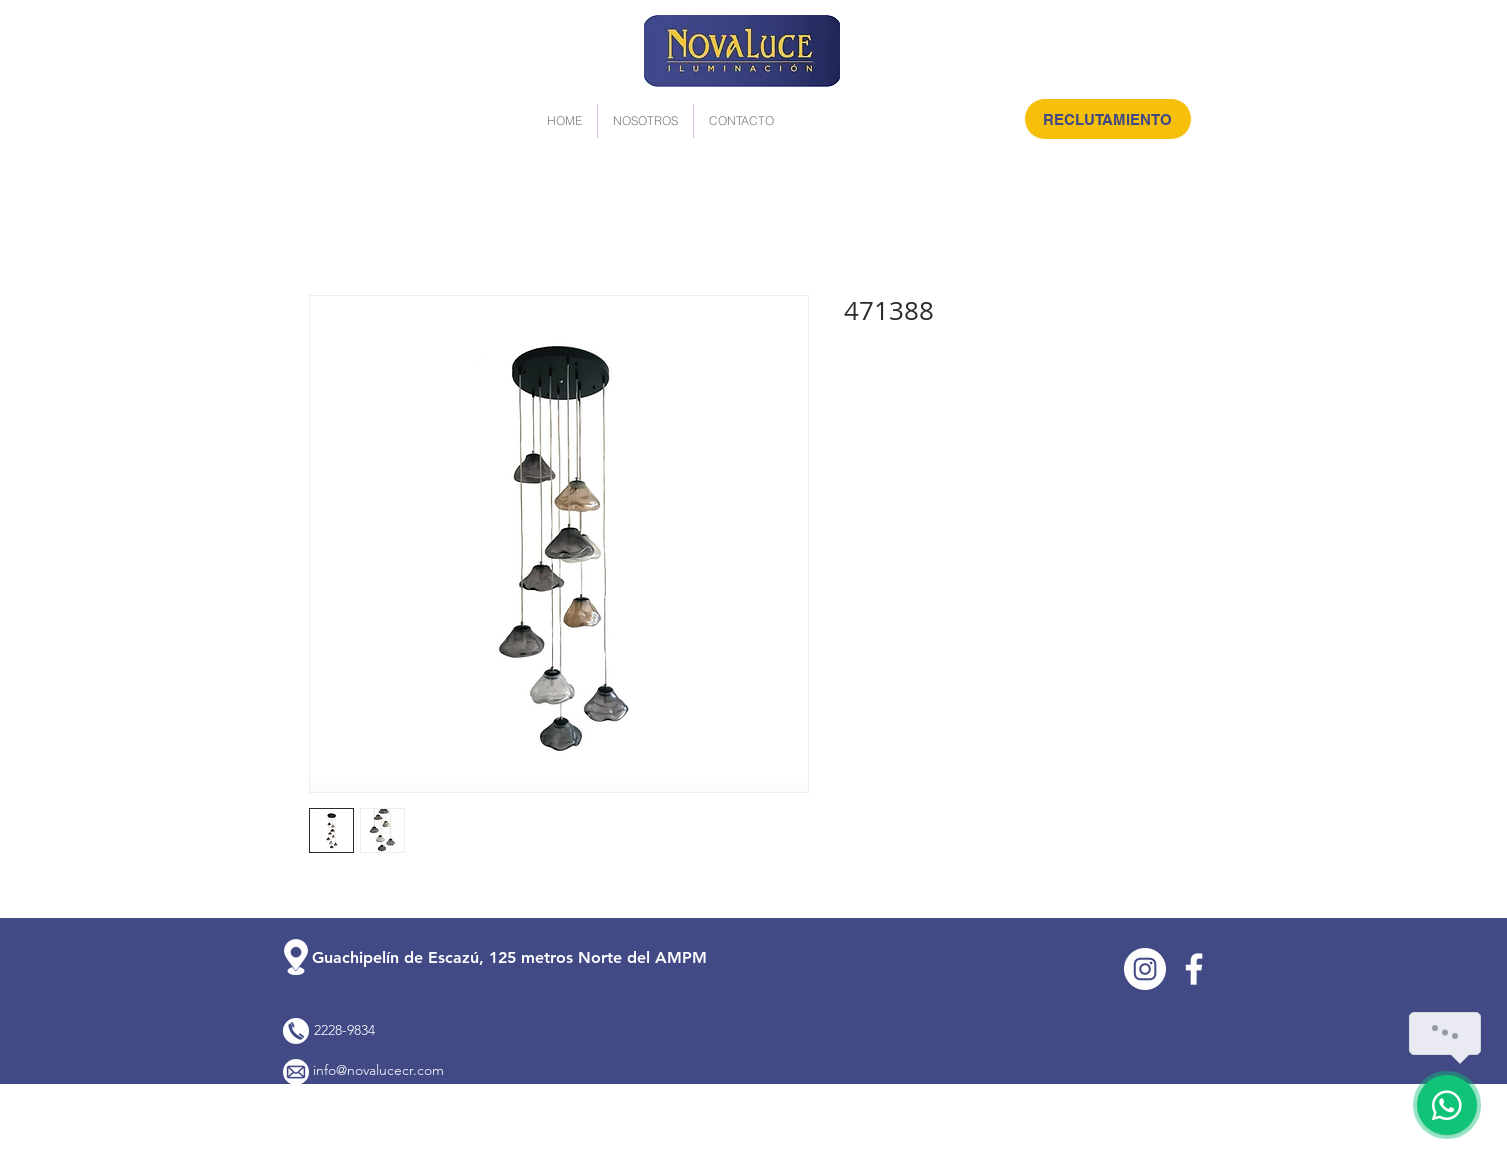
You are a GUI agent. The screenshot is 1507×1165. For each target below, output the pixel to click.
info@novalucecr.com (378, 1070)
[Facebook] (1194, 969)
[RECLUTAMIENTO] (1108, 119)
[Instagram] (1145, 969)
